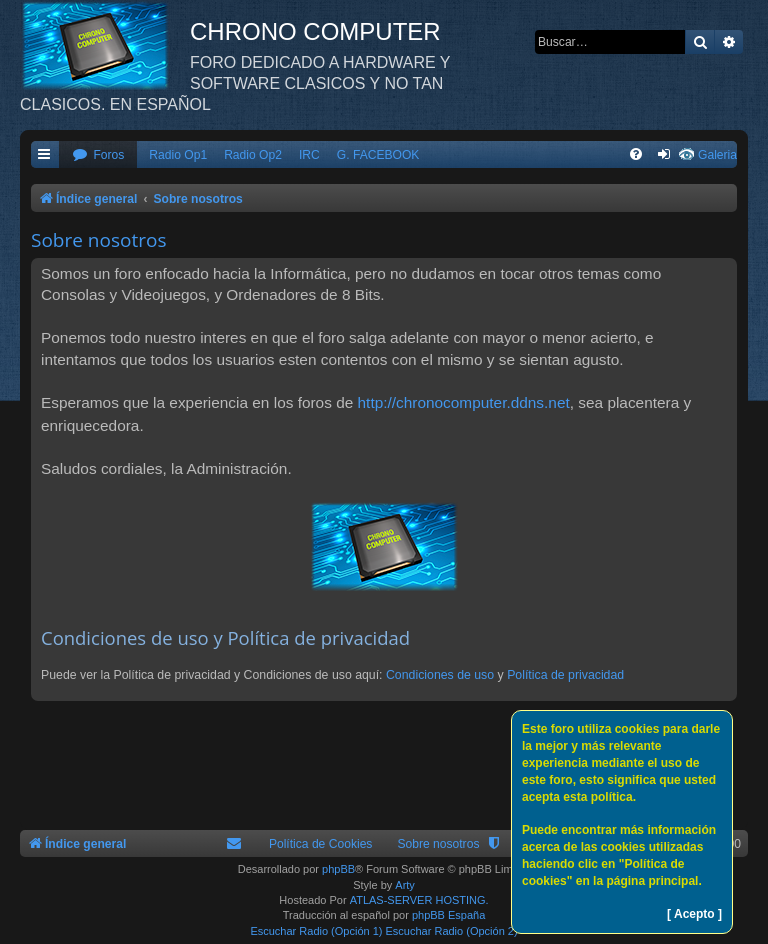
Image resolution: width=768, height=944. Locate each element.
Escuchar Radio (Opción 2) (452, 931)
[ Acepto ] (694, 914)
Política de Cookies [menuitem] (321, 844)
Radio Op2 (253, 155)
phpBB (338, 869)
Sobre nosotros (438, 844)
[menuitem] (98, 155)
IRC (309, 155)
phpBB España (448, 915)
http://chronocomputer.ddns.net (464, 402)
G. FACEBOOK (378, 155)
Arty (405, 885)
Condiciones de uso (440, 675)
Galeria (717, 155)
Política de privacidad (565, 675)
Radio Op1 (178, 155)
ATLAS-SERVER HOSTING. (419, 900)
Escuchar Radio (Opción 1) (316, 931)
